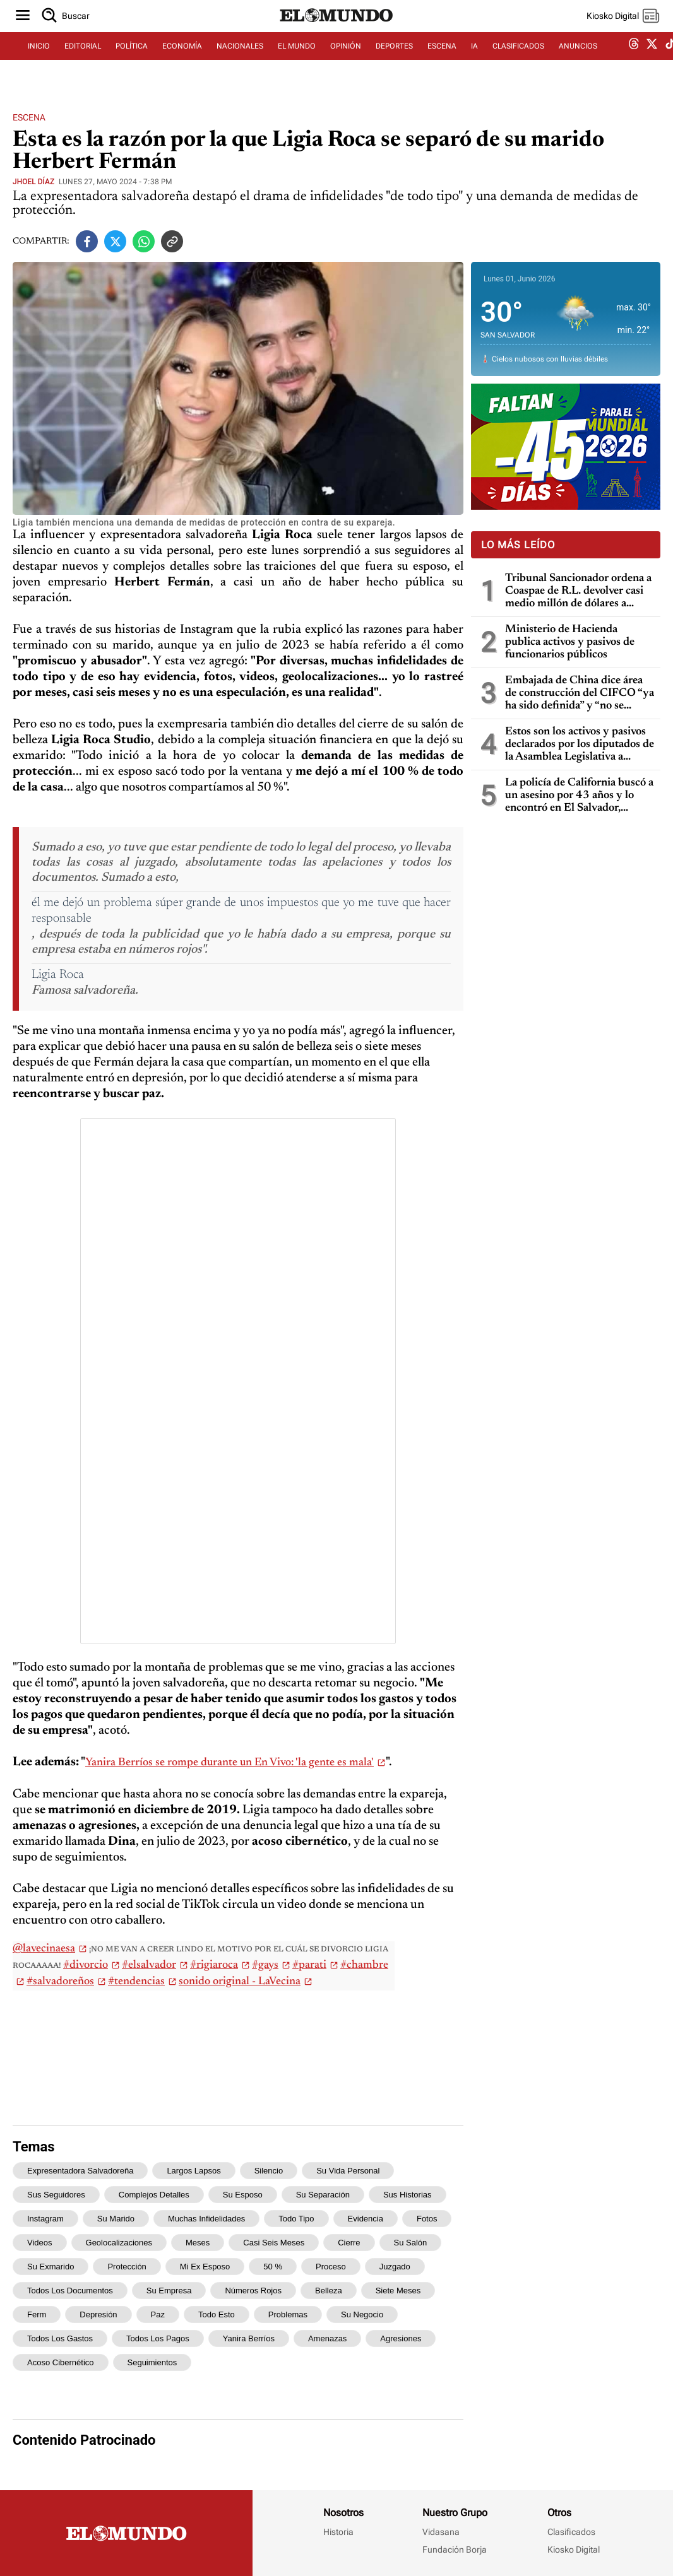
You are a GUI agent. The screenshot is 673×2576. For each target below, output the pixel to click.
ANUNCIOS (578, 61)
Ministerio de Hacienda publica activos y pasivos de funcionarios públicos (569, 642)
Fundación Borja (454, 2549)
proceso (331, 2266)
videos (39, 2242)
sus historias (407, 2194)
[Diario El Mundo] (336, 34)
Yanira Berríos (249, 2338)
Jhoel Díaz (33, 181)
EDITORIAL (82, 61)
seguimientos (152, 2362)
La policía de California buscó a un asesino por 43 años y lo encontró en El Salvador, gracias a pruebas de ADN (579, 796)
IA (474, 61)
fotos (427, 2218)
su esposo (243, 2194)
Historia (338, 2532)
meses (198, 2242)
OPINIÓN (345, 61)
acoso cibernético (60, 2362)
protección (126, 2266)
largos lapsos (193, 2170)
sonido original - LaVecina (240, 1981)
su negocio (362, 2314)
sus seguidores (56, 2194)
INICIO (39, 61)
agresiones (400, 2338)
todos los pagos (157, 2338)
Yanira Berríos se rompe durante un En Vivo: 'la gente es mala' (229, 1762)
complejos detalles (154, 2194)
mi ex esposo (205, 2266)
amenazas (327, 2338)
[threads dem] (634, 61)
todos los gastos (60, 2338)
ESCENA (441, 61)
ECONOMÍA (182, 61)
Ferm (36, 2314)
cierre (349, 2242)
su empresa (169, 2290)
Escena (29, 117)
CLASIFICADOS (518, 61)
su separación (323, 2194)
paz (158, 2314)
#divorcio (85, 1965)
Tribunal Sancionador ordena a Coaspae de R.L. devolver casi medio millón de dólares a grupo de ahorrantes (578, 591)
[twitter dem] (652, 61)
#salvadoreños (60, 1981)
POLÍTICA (132, 61)
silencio (268, 2170)
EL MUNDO (297, 61)
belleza (328, 2290)
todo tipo (296, 2218)
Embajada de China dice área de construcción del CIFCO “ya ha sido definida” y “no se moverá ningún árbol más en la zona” (579, 693)
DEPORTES (394, 61)
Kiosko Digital (573, 2549)
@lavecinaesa (44, 1949)
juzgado (394, 2266)
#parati (309, 1965)
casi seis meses (273, 2242)
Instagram (45, 2218)
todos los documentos (70, 2290)
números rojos (253, 2290)
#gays (265, 1965)
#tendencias (136, 1981)
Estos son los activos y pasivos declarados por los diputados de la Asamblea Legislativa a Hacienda (579, 744)
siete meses (398, 2290)
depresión (98, 2314)
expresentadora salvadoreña (80, 2170)
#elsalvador (149, 1965)
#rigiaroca (214, 1965)
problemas (287, 2314)
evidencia (365, 2218)
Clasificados (571, 2532)
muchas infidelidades (206, 2218)
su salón (410, 2242)
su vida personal (347, 2170)
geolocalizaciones (119, 2242)
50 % (272, 2266)
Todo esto (216, 2314)
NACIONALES (240, 61)
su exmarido (50, 2266)
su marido (115, 2218)
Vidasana (441, 2532)
